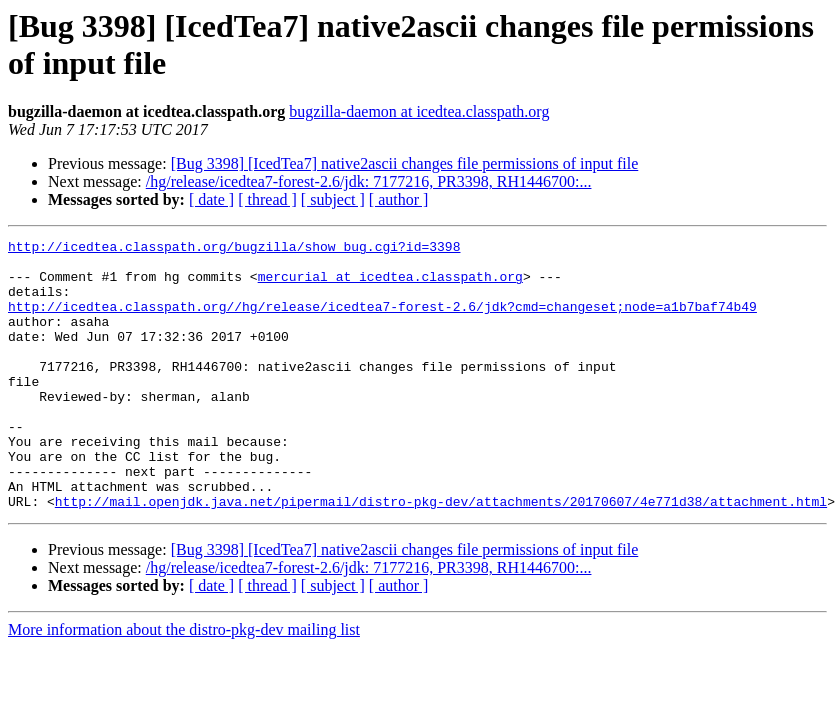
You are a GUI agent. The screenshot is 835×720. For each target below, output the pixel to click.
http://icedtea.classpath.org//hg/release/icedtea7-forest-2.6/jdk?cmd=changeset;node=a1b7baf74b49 (382, 321)
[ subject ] (333, 199)
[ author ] (399, 199)
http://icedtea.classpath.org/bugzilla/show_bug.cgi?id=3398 (234, 249)
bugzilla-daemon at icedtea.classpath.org (419, 111)
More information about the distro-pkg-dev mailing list (184, 683)
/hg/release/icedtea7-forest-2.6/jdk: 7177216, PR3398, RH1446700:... (369, 181)
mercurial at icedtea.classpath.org (390, 285)
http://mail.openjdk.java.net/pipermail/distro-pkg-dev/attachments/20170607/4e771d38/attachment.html (441, 555)
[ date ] (211, 199)
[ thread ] (267, 199)
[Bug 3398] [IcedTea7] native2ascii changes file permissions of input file (405, 163)
